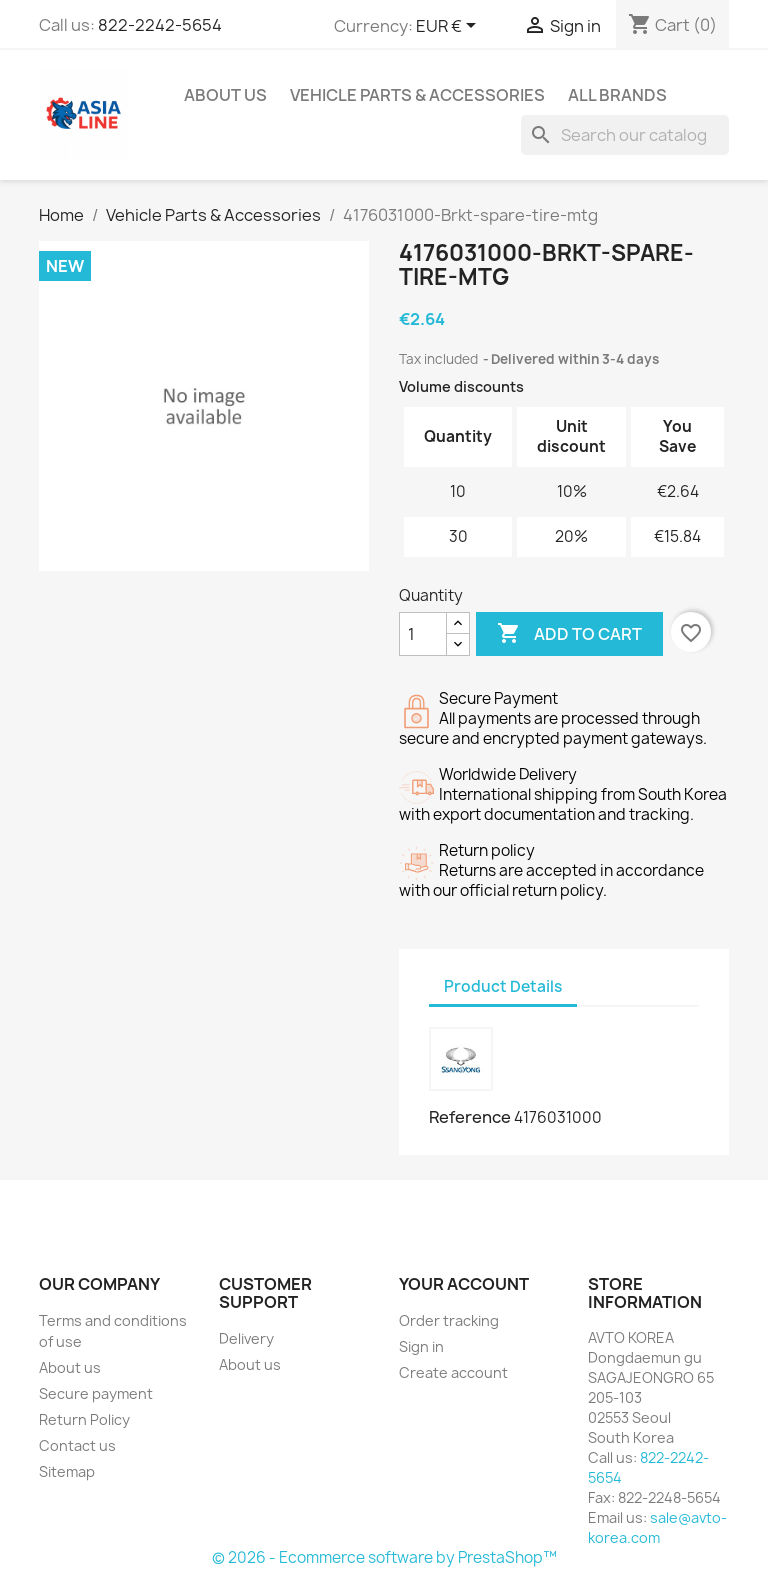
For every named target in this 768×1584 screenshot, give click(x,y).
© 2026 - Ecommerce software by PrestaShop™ (384, 1557)
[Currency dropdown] (449, 27)
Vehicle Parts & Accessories (417, 95)
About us (225, 95)
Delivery (246, 1338)
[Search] (625, 135)
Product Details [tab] (503, 986)
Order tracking (449, 1320)
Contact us (77, 1445)
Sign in (421, 1346)
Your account (464, 1284)
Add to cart (569, 634)
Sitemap (67, 1471)
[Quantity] (423, 634)
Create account (453, 1372)
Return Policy (84, 1419)
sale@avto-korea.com (657, 1527)
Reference (470, 1117)
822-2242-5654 (160, 25)
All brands (617, 95)
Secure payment (96, 1393)
